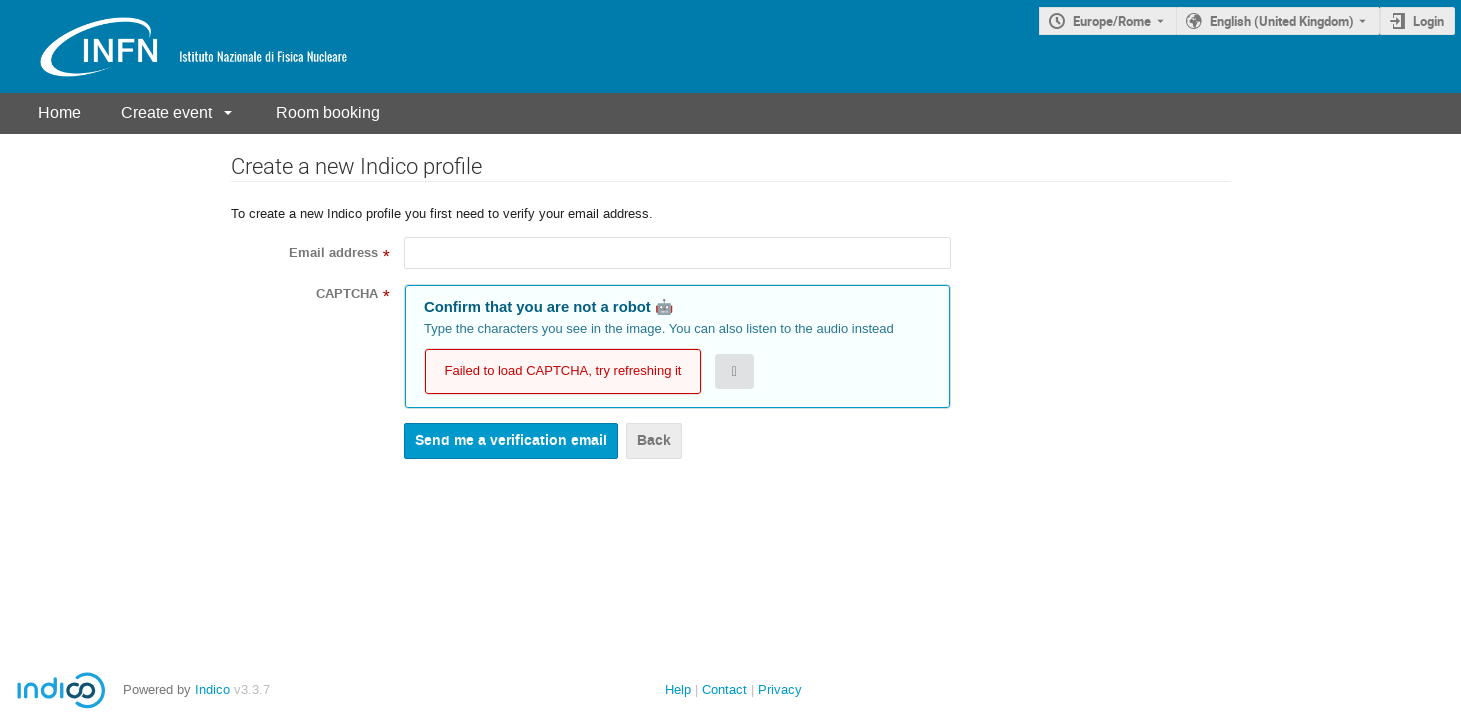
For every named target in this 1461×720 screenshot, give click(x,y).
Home (59, 112)
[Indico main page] (174, 46)
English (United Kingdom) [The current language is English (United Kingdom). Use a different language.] (1282, 21)
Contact (724, 689)
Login (1428, 21)
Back (654, 440)
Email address (333, 253)
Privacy (780, 689)
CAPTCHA (347, 294)
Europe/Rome (1112, 21)
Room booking (328, 112)
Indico (212, 689)
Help (678, 689)
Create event (166, 112)
